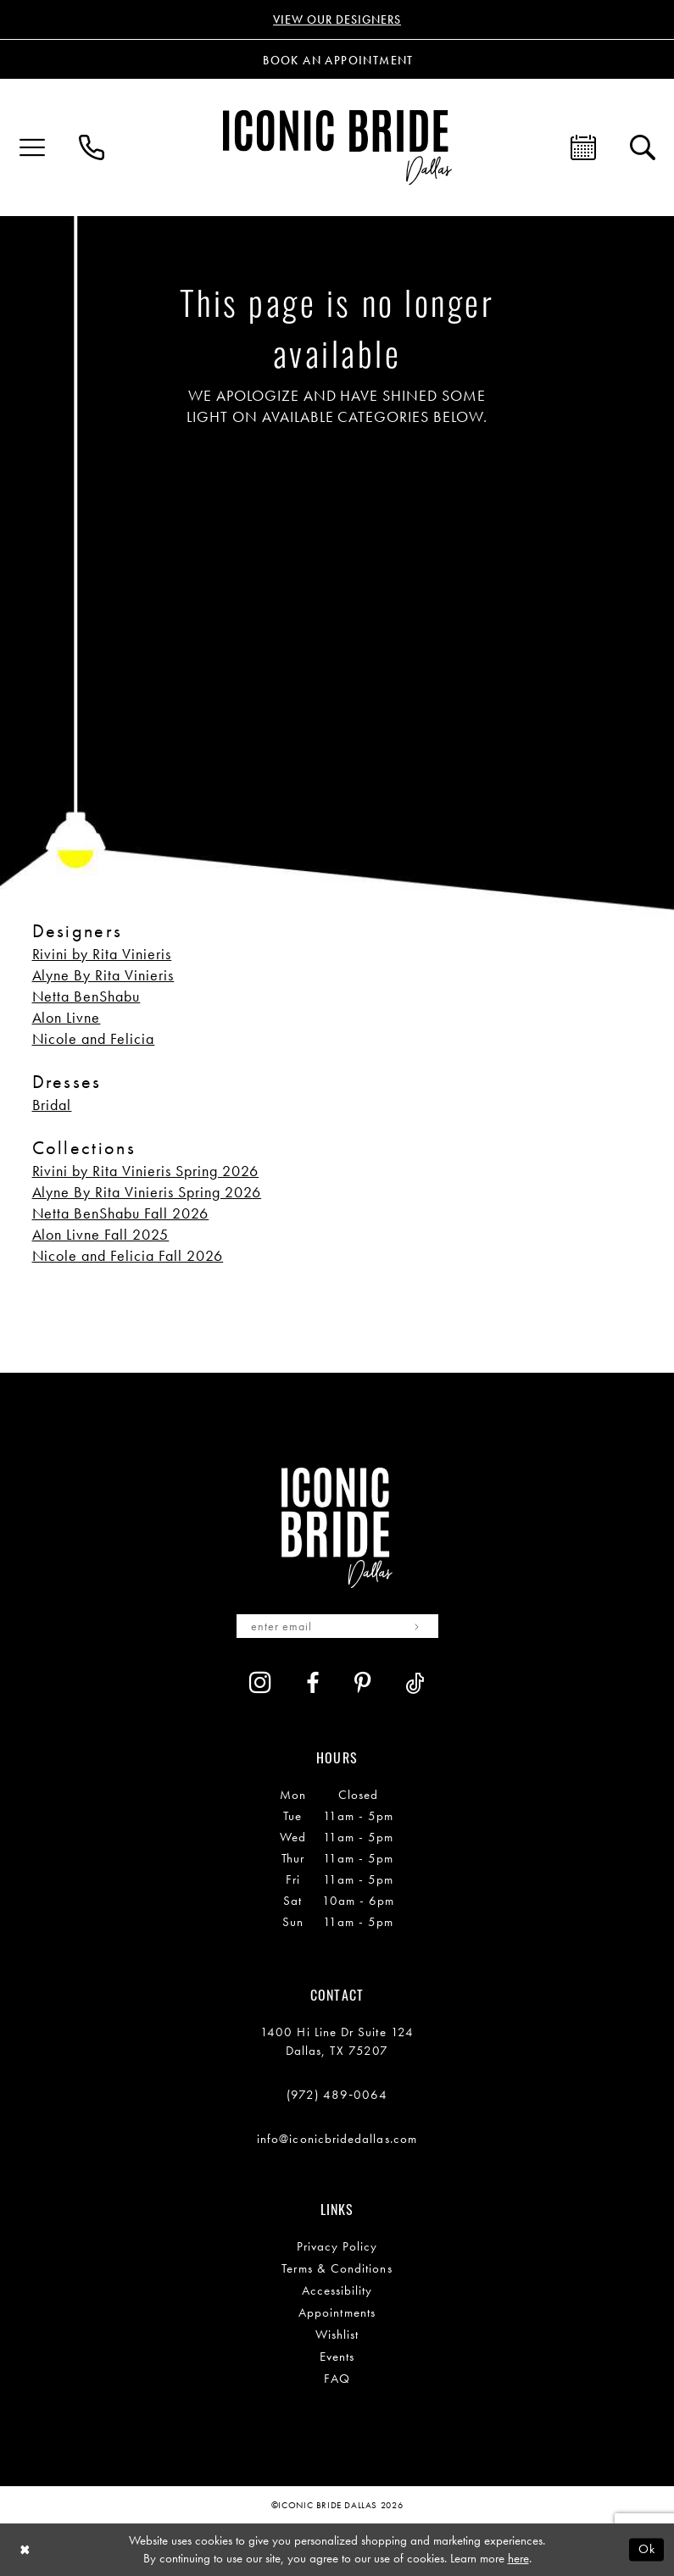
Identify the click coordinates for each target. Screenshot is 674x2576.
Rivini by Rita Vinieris (102, 953)
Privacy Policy (337, 2246)
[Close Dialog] (25, 2550)
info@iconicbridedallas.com (337, 2138)
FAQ (337, 2378)
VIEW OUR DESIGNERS (337, 19)
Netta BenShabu (86, 996)
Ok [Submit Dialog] (646, 2548)
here (518, 2558)
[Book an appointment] (337, 59)
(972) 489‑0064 (337, 2094)
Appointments (337, 2312)
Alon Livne (66, 1017)
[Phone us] (91, 147)
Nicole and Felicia (93, 1038)
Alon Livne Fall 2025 (101, 1234)
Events (337, 2356)
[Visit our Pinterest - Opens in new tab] (362, 1683)
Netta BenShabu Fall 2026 (120, 1213)
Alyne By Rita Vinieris (103, 975)
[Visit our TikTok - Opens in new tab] (415, 1683)
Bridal (52, 1104)
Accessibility (337, 2290)
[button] (32, 147)
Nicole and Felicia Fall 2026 (128, 1255)
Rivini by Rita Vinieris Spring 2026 (145, 1170)
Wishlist (337, 2334)
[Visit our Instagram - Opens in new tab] (260, 1682)
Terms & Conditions (336, 2268)
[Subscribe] (417, 1626)
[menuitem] (32, 147)
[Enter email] (337, 1626)
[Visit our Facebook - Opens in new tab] (313, 1683)
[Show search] (642, 147)
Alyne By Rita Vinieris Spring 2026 (147, 1192)
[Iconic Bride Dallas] (337, 147)
